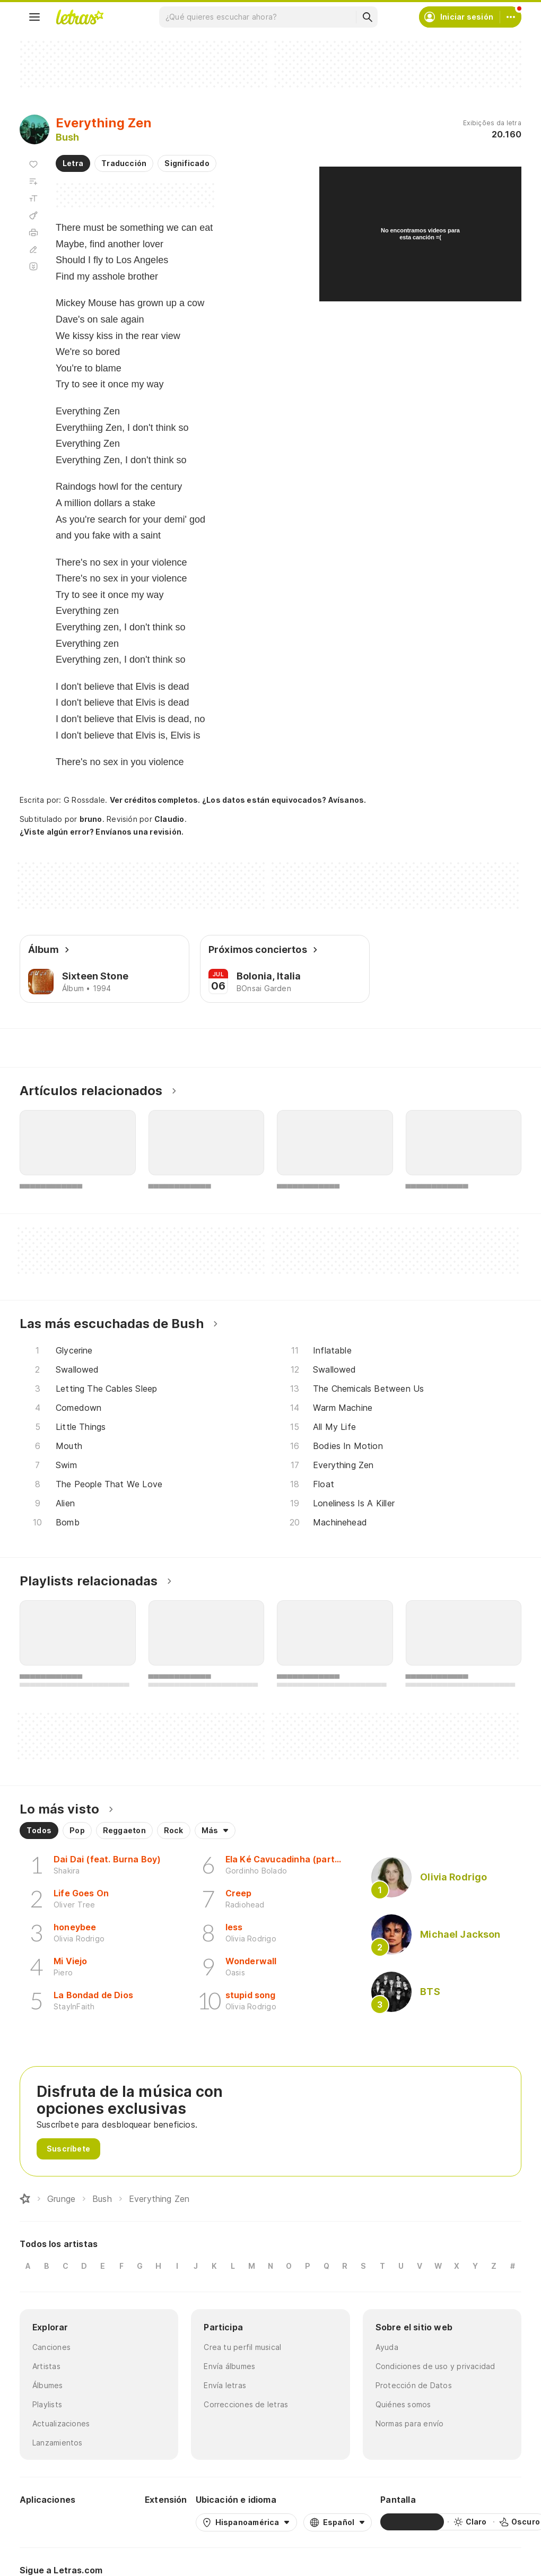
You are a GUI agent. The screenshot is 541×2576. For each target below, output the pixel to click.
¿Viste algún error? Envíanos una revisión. (102, 832)
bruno (91, 818)
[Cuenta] (510, 17)
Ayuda (387, 2347)
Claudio (169, 818)
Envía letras (225, 2385)
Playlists (47, 2404)
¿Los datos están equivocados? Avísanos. (284, 799)
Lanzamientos (57, 2442)
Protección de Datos (414, 2385)
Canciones (51, 2347)
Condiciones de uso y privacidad (435, 2366)
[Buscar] (367, 17)
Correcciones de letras (246, 2404)
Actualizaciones (61, 2423)
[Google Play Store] (48, 2521)
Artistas (46, 2366)
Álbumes (47, 2385)
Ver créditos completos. (155, 800)
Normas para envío (410, 2423)
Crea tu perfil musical (242, 2347)
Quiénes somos (403, 2404)
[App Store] (110, 2521)
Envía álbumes (229, 2366)
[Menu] (34, 17)
